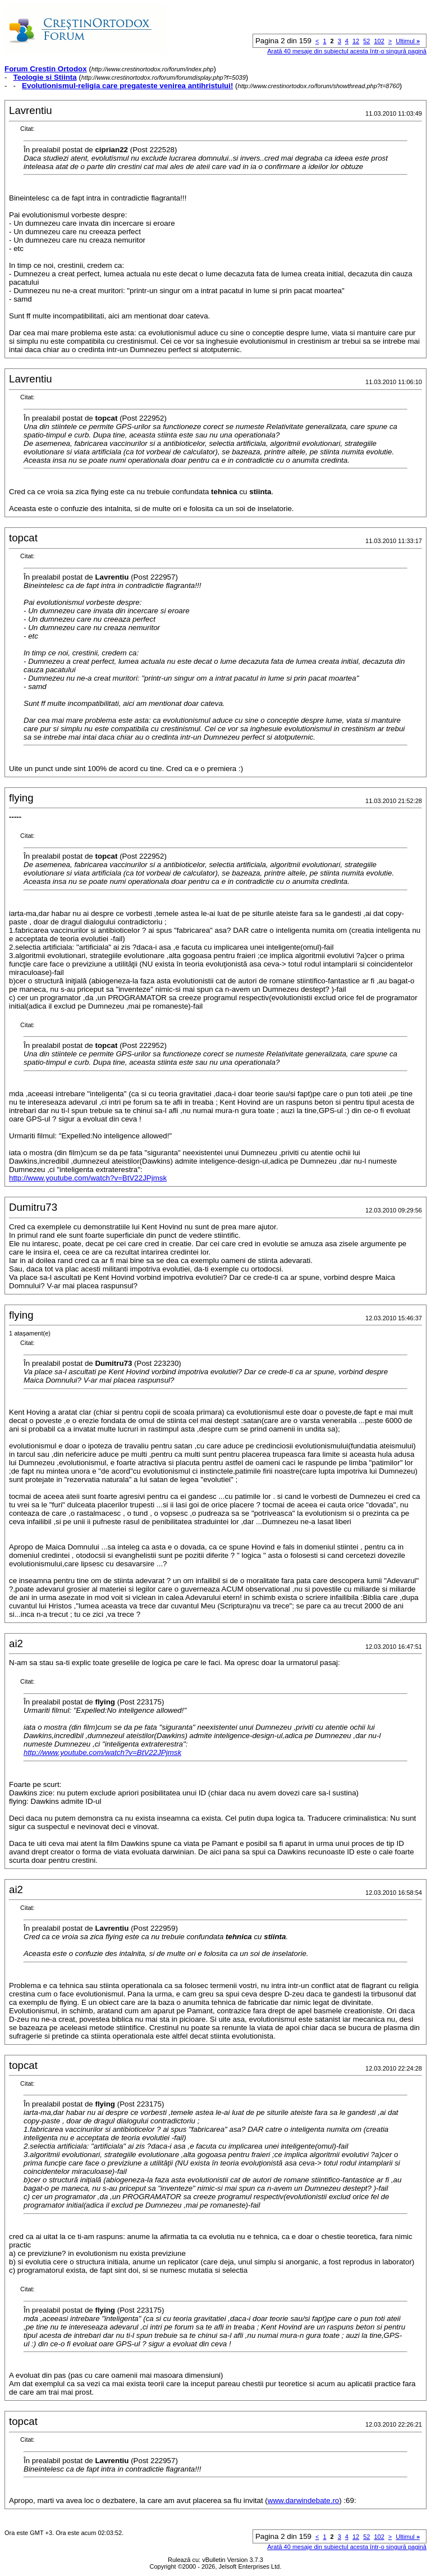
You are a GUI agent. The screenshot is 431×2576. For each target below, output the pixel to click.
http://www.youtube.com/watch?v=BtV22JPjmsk (88, 1178)
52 (366, 41)
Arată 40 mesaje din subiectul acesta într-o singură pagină (347, 51)
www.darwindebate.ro (303, 2500)
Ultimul (408, 41)
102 (379, 41)
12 (355, 41)
